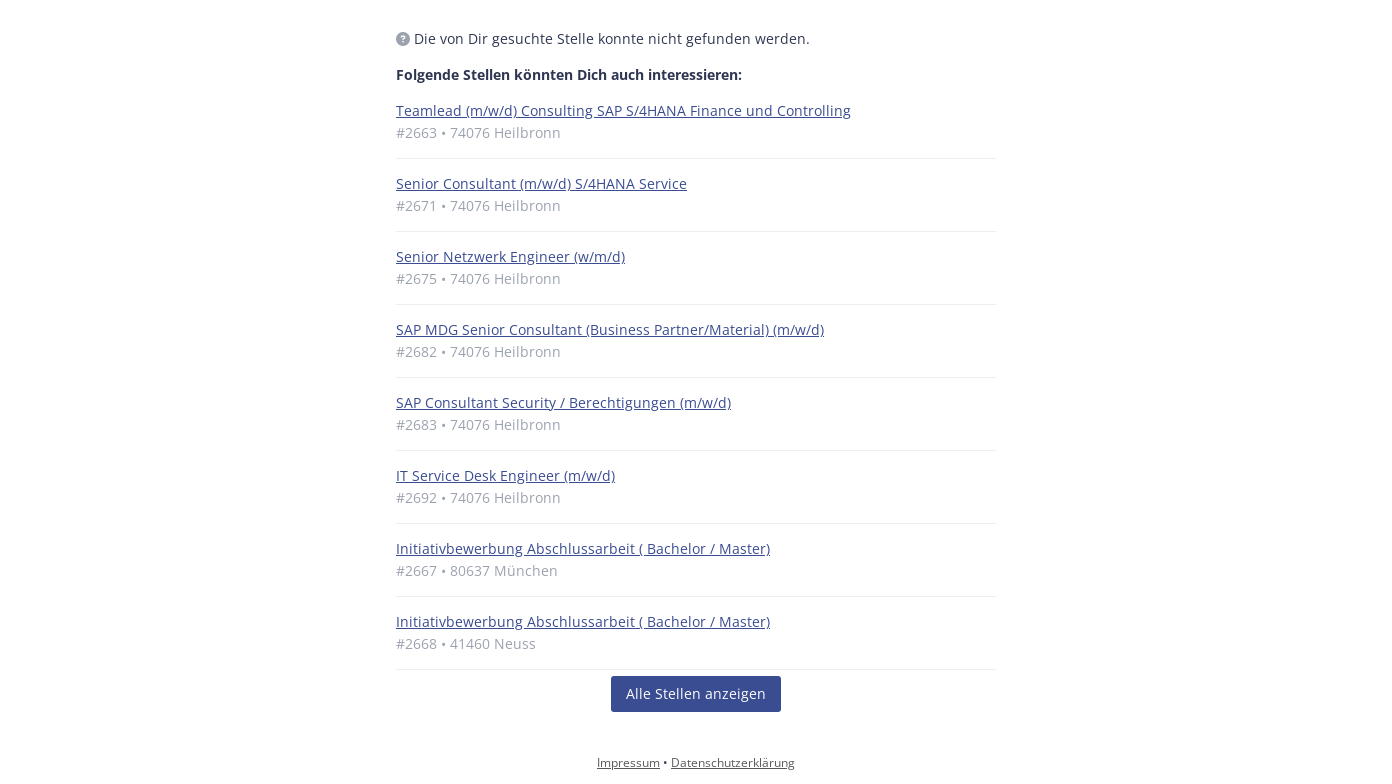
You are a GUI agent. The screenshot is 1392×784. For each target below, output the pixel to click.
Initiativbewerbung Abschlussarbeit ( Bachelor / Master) (583, 548)
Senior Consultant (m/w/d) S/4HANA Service (541, 183)
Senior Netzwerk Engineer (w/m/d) (510, 256)
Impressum (628, 762)
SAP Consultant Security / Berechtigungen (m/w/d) (563, 402)
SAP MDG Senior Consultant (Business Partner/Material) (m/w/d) (610, 329)
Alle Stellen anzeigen (696, 693)
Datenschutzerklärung (733, 762)
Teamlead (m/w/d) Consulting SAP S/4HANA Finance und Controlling (623, 110)
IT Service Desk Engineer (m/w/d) (505, 475)
